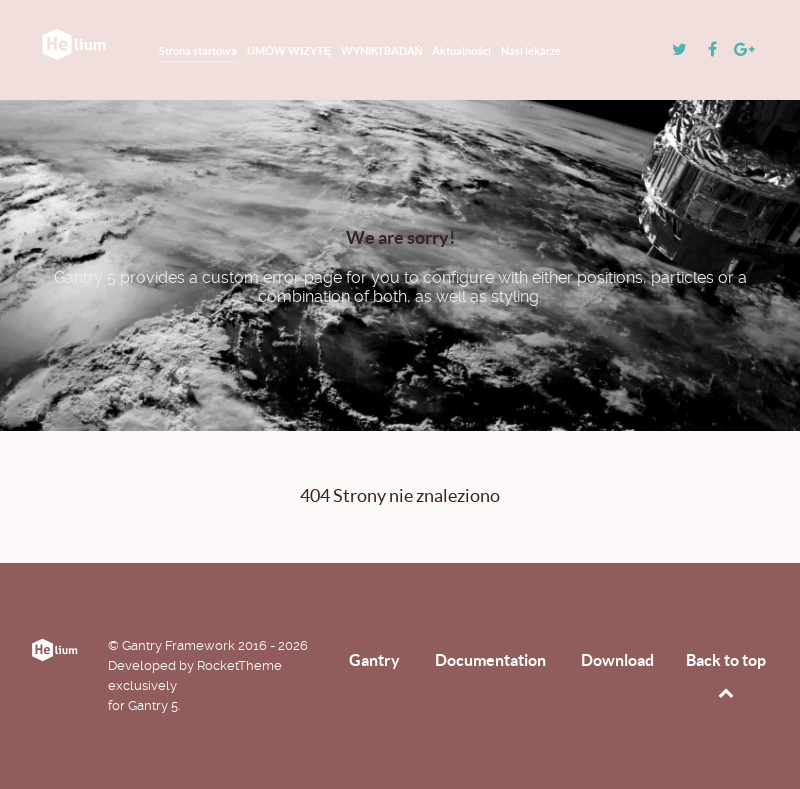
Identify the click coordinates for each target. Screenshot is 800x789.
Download (617, 660)
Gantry (374, 660)
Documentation (490, 660)
